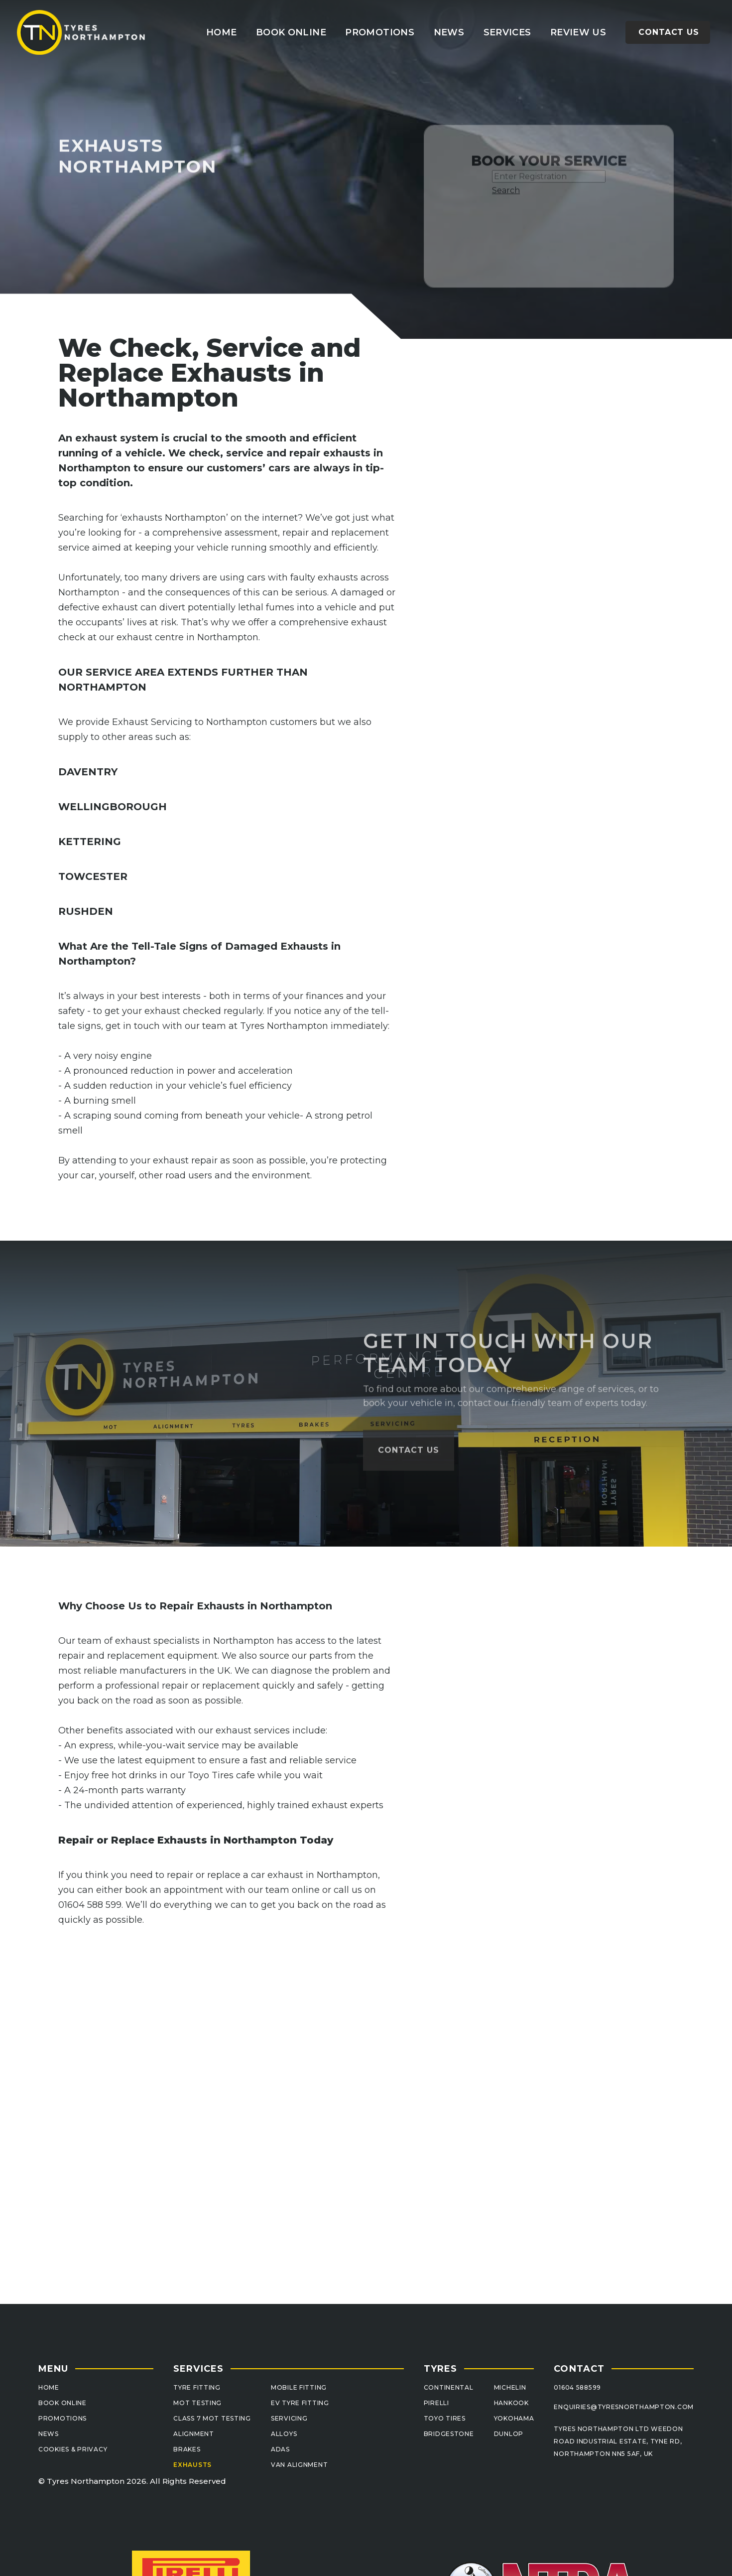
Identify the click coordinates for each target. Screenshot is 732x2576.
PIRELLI (436, 2403)
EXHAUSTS (192, 2464)
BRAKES (186, 2449)
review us (578, 32)
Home (221, 32)
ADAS (280, 2449)
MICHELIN (510, 2387)
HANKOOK (511, 2403)
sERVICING (289, 2418)
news (449, 32)
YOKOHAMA (514, 2418)
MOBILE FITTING (299, 2387)
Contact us (669, 32)
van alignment (299, 2464)
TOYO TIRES (445, 2418)
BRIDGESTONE (449, 2433)
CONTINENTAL (449, 2387)
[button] (507, 32)
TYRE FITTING (197, 2387)
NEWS (48, 2433)
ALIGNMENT (193, 2433)
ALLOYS (284, 2433)
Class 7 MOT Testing (212, 2418)
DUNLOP (508, 2433)
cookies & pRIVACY (72, 2449)
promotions (379, 32)
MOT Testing (197, 2403)
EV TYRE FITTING (300, 2403)
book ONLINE (291, 32)
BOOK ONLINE (62, 2403)
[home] (81, 32)
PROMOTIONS (62, 2418)
